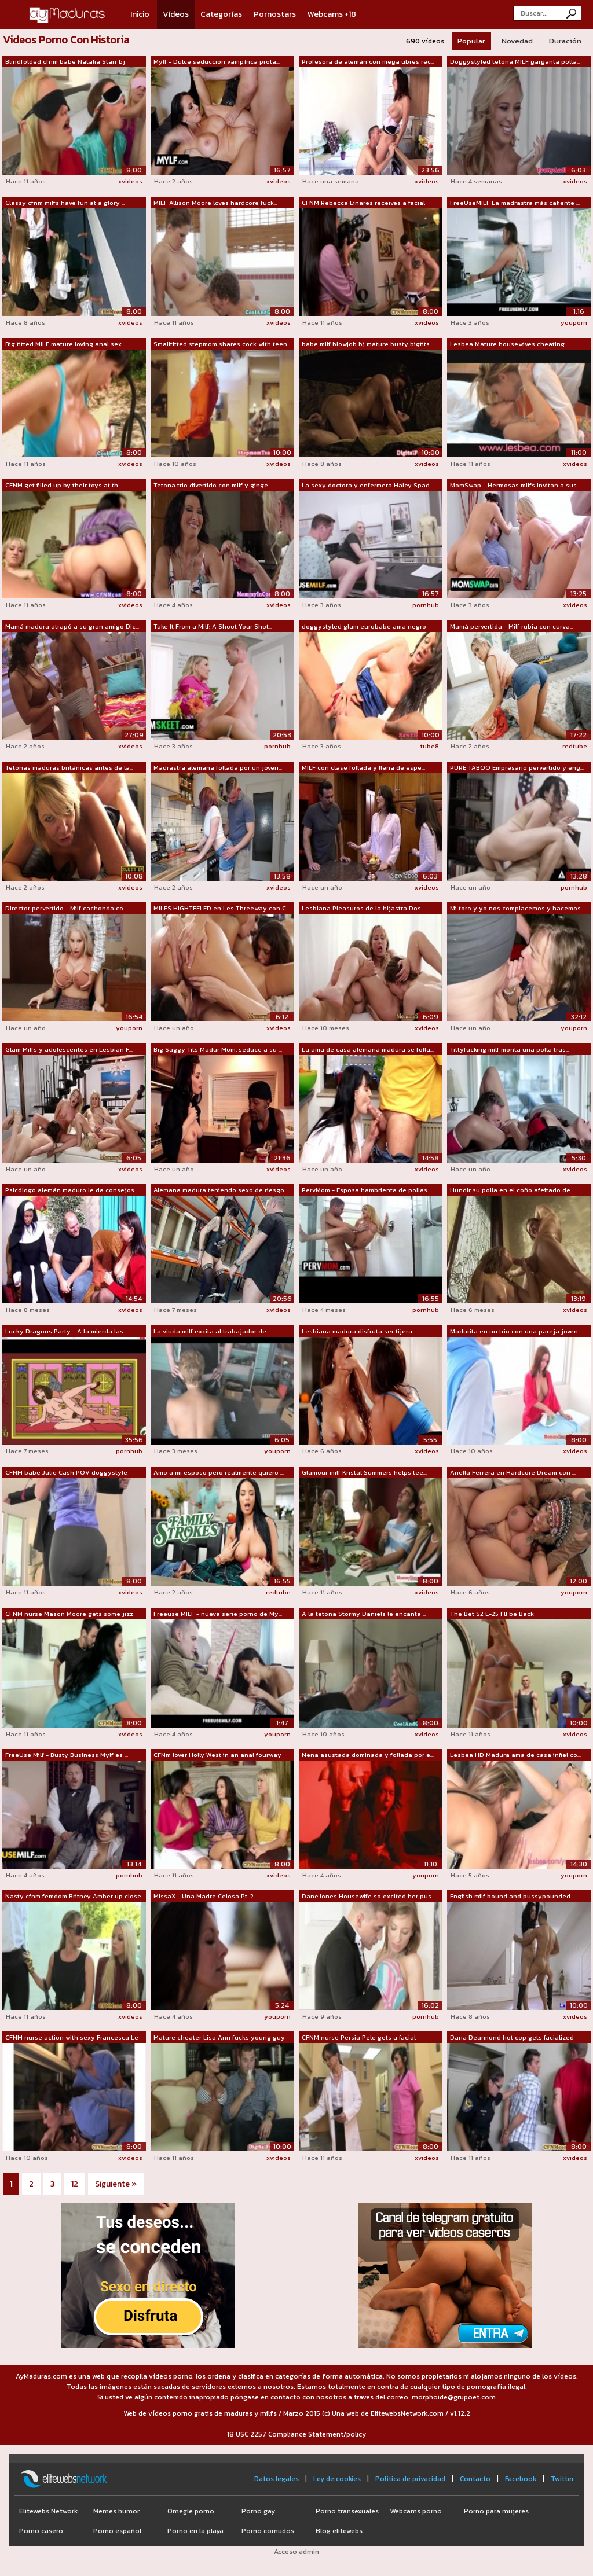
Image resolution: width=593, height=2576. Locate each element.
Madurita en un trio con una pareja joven (514, 1331)
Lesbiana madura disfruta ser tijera (357, 1331)
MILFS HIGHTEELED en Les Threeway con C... (221, 908)
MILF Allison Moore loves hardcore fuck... (215, 202)
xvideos (130, 181)
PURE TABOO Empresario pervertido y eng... (517, 767)
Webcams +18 (332, 14)
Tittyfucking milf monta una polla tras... (509, 1049)
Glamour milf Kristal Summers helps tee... (364, 1472)
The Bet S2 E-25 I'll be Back (492, 1613)
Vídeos (176, 14)
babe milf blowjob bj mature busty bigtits (366, 343)
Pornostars (275, 14)
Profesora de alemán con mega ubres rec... (368, 61)
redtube (574, 746)
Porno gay (258, 2511)
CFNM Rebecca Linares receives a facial (363, 202)
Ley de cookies (337, 2479)
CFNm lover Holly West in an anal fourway (217, 1754)
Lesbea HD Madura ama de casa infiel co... (515, 1754)
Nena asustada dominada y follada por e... (368, 1754)
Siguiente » (116, 2184)
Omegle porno (190, 2511)
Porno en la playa (195, 2531)
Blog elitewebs (339, 2531)
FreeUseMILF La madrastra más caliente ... (515, 202)
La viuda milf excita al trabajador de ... (212, 1331)
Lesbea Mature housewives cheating (507, 343)
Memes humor (116, 2511)
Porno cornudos (267, 2531)
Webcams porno (416, 2511)
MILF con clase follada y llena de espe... (363, 767)
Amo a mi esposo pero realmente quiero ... (218, 1472)
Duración (565, 40)
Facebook (520, 2479)
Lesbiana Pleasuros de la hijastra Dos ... (364, 908)
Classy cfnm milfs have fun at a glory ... (65, 202)
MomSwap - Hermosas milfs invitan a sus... (515, 485)
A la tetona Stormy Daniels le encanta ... (364, 1613)
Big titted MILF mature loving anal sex (63, 343)
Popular (471, 40)
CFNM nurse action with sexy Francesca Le (71, 2037)
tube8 (429, 746)
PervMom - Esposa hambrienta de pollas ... (367, 1190)
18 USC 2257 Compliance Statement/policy (296, 2434)
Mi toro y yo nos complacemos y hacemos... (517, 908)
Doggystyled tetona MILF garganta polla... (515, 61)
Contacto (475, 2479)
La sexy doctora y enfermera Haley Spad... (367, 485)
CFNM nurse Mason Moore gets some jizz (69, 1613)
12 (74, 2184)
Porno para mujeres (496, 2511)
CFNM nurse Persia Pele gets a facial (359, 2037)
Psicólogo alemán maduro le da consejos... (71, 1190)
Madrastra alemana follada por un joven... (217, 767)
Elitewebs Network (48, 2511)
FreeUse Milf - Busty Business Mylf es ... (66, 1754)
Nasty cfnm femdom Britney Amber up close (73, 1896)
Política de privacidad (410, 2479)
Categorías (221, 14)
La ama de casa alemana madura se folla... (368, 1049)
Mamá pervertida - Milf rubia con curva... (511, 626)
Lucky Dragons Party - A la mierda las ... (67, 1331)
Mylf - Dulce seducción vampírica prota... (216, 61)
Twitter (562, 2479)
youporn (574, 322)
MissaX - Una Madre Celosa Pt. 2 (203, 1896)
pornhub (425, 604)
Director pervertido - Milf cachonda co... (66, 908)
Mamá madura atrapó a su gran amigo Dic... (72, 626)
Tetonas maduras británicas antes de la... (69, 767)
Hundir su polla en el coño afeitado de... (512, 1190)
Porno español (117, 2531)
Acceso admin (296, 2551)
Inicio (139, 14)
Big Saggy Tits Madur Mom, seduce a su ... (217, 1049)
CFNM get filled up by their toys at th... (63, 485)
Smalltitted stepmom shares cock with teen (220, 343)
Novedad (517, 40)
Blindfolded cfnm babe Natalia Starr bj (65, 61)
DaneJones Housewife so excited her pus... (368, 1896)
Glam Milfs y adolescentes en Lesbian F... (69, 1049)
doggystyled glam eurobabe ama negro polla (364, 627)
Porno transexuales (347, 2511)
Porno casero (41, 2531)
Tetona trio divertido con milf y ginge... (212, 485)
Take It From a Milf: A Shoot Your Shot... (212, 626)
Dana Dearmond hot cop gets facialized (512, 2037)
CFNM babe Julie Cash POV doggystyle (66, 1472)
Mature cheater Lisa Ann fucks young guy (219, 2037)
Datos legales (276, 2479)
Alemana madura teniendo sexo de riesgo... (220, 1190)
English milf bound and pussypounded (510, 1896)
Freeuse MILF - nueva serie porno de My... (217, 1613)
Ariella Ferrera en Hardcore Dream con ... (513, 1472)
